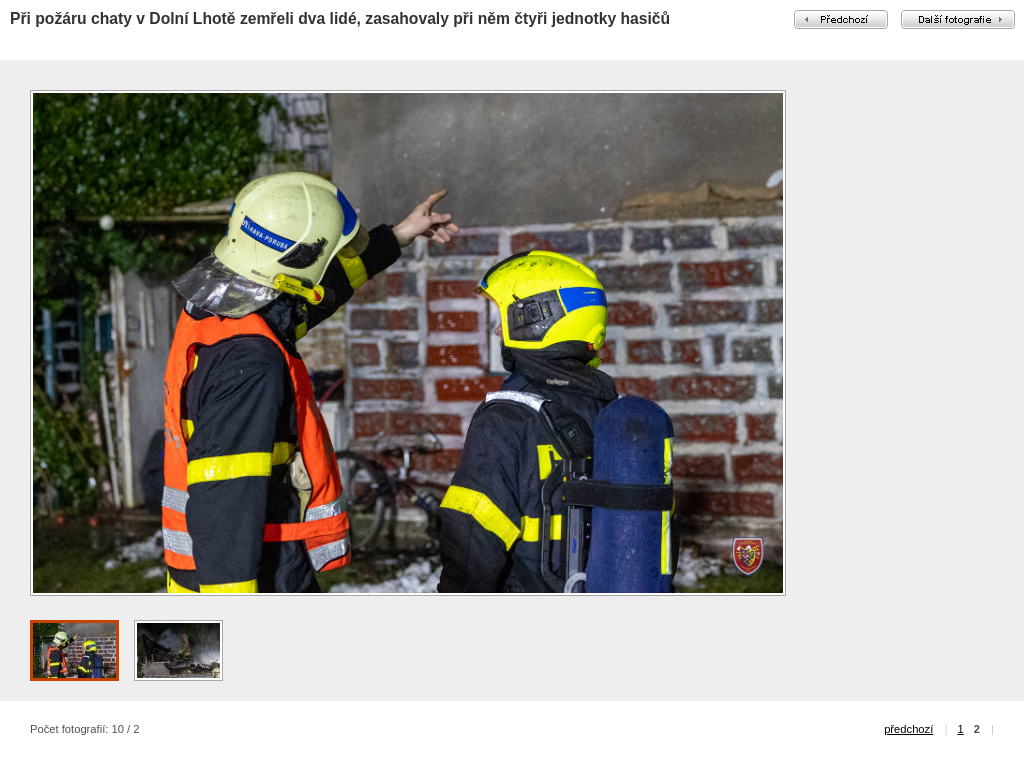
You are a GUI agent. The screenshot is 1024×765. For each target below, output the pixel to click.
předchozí (908, 729)
